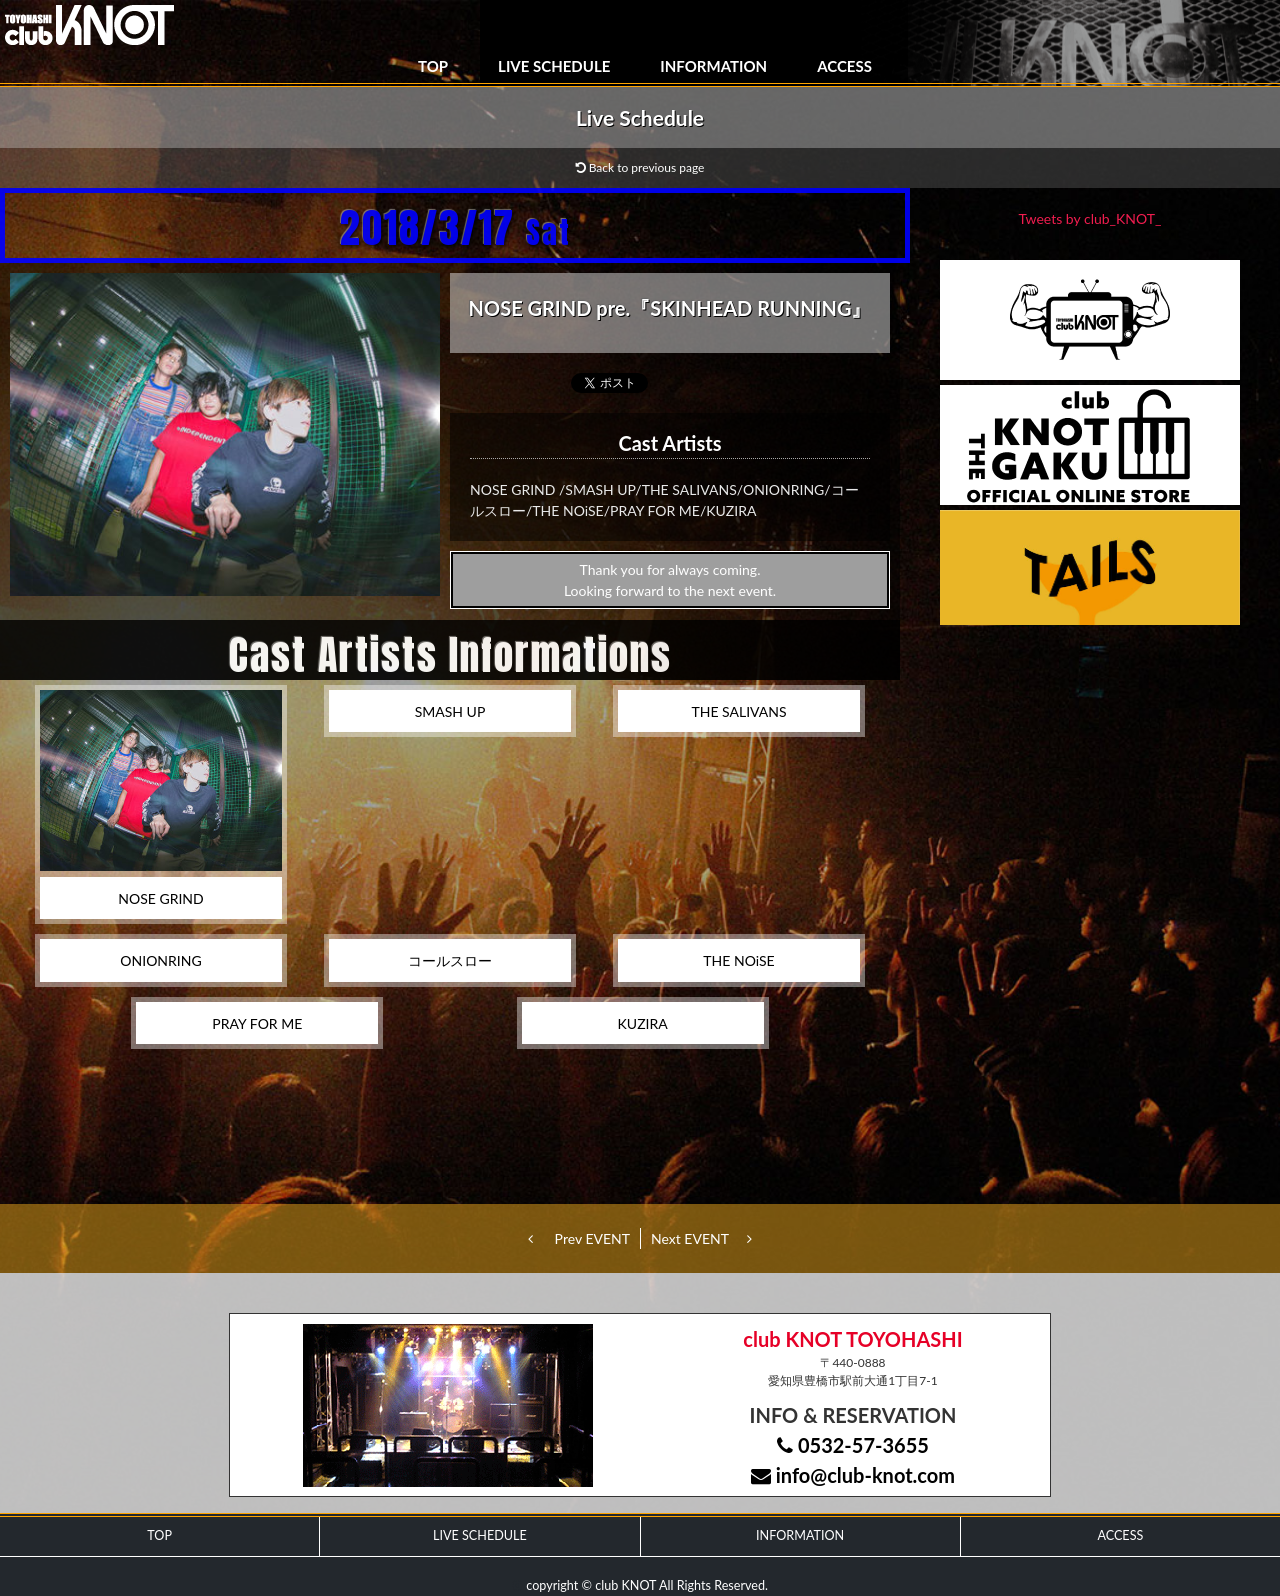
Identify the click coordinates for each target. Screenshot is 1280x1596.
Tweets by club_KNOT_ (1090, 218)
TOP (433, 66)
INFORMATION (713, 66)
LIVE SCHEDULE (554, 66)
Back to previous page (640, 167)
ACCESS (844, 66)
